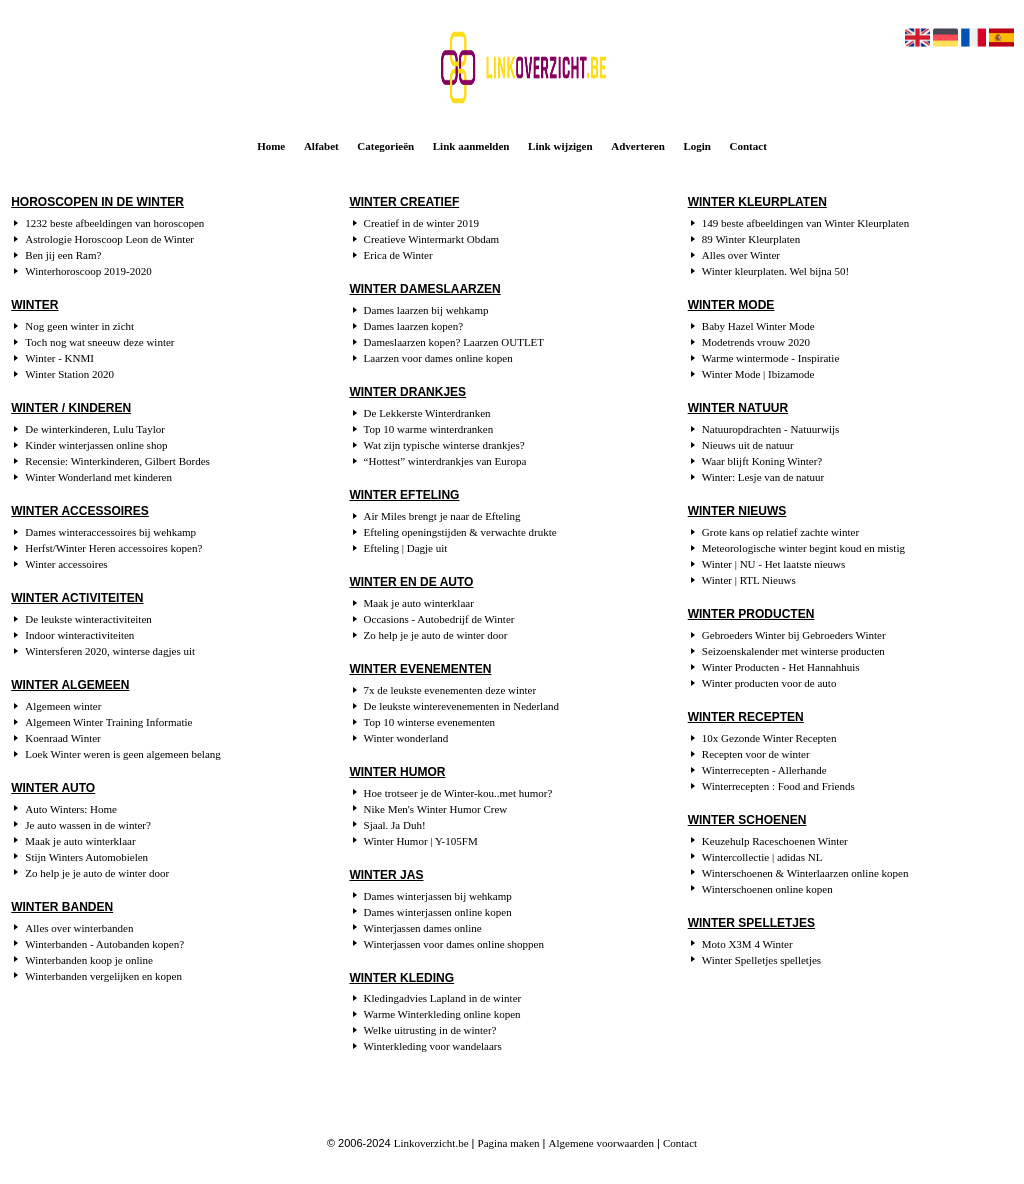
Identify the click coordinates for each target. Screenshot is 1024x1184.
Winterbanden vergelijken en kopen (103, 976)
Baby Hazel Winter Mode (758, 326)
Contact (748, 146)
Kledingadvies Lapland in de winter (443, 998)
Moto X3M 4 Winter (747, 944)
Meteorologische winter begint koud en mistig (803, 548)
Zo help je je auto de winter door (97, 873)
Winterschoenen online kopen (767, 889)
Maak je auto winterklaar (80, 841)
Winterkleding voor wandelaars (433, 1046)
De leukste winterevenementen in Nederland (461, 706)
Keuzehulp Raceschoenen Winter (775, 841)
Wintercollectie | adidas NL (762, 857)
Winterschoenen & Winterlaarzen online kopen (805, 873)
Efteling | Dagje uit (406, 548)
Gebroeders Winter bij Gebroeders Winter (794, 635)
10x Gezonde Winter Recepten (769, 738)
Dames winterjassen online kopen (438, 912)
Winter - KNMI (59, 358)
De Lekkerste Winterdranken (427, 413)
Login (697, 146)
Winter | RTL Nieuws (749, 580)
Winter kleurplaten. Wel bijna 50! (775, 271)
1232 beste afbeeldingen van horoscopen (114, 223)
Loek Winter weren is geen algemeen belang (122, 754)
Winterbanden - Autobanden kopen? (104, 944)
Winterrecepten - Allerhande (764, 770)
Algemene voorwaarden (601, 1143)
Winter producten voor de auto (769, 683)
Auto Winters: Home (71, 809)
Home (271, 146)
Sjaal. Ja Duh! (395, 825)
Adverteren (638, 146)
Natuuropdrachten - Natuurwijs (770, 429)
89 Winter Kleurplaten (751, 239)
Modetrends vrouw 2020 (756, 342)
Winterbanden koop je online (89, 960)
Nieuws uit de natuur (748, 445)
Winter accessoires (66, 564)
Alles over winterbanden (79, 928)
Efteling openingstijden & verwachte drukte (460, 532)
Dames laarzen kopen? (414, 326)
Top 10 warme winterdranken (429, 429)
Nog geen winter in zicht (79, 326)
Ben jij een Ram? (63, 255)
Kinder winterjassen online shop (96, 445)
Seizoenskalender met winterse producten (793, 651)
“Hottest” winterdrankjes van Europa (445, 461)
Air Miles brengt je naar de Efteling (442, 516)
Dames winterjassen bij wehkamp (438, 896)
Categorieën (385, 146)
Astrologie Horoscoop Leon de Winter (109, 239)
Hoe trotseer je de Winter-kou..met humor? (458, 793)
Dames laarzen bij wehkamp (426, 310)
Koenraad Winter (62, 738)
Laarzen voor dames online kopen (438, 358)
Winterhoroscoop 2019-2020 (88, 271)
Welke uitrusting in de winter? (430, 1030)
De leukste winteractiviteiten (88, 619)
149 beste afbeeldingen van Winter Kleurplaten (805, 223)
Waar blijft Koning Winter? (762, 461)
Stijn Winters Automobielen (86, 857)
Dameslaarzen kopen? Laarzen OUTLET (454, 342)
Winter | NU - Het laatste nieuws (774, 564)
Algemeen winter (63, 706)
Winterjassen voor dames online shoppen (454, 944)
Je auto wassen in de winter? (88, 825)
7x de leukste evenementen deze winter (450, 690)
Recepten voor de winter (756, 754)
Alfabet (321, 146)
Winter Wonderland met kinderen (98, 477)
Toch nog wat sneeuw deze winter (99, 342)
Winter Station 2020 (69, 374)
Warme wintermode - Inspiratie (770, 358)
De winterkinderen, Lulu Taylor (95, 429)
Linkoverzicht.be (431, 1143)
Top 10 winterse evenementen (430, 722)
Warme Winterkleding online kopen (442, 1014)
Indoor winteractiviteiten (79, 635)
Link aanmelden (471, 146)
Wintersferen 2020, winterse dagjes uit (110, 651)
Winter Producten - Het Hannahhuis (781, 667)
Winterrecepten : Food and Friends (778, 786)
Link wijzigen (560, 146)
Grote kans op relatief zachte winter (780, 532)
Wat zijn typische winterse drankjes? (444, 445)
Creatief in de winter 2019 (421, 223)
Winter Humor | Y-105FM (421, 841)
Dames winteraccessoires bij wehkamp (110, 532)
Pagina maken (509, 1143)
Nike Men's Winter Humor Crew (436, 809)
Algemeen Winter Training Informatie (108, 722)
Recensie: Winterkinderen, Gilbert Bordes (117, 461)
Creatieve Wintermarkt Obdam (432, 239)
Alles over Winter (741, 255)
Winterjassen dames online (423, 928)
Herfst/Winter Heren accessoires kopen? (113, 548)
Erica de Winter (398, 255)
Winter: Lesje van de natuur (763, 477)
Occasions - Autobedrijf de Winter (439, 619)
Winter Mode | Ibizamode (758, 374)
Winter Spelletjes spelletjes (761, 960)
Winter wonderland (406, 738)
